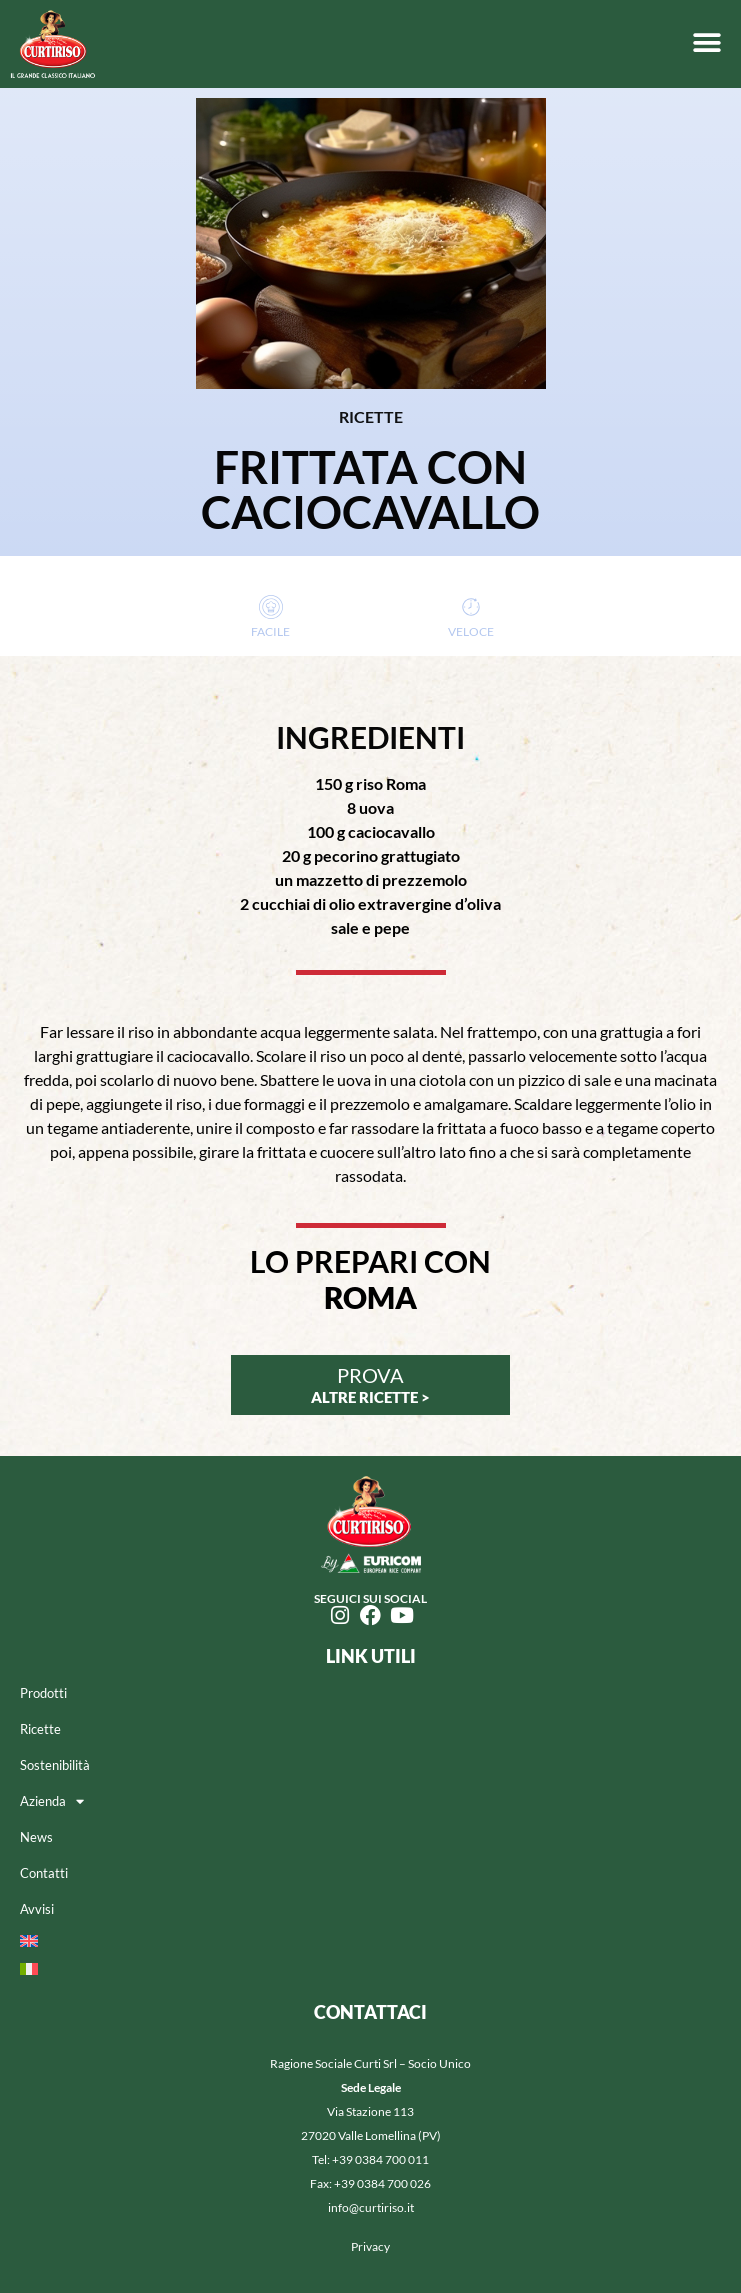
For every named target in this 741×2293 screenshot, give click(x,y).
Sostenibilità (55, 1765)
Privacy (370, 2246)
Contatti (44, 1873)
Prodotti (43, 1693)
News (36, 1837)
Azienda (52, 1801)
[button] (706, 42)
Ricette (40, 1729)
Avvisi (37, 1909)
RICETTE (371, 416)
